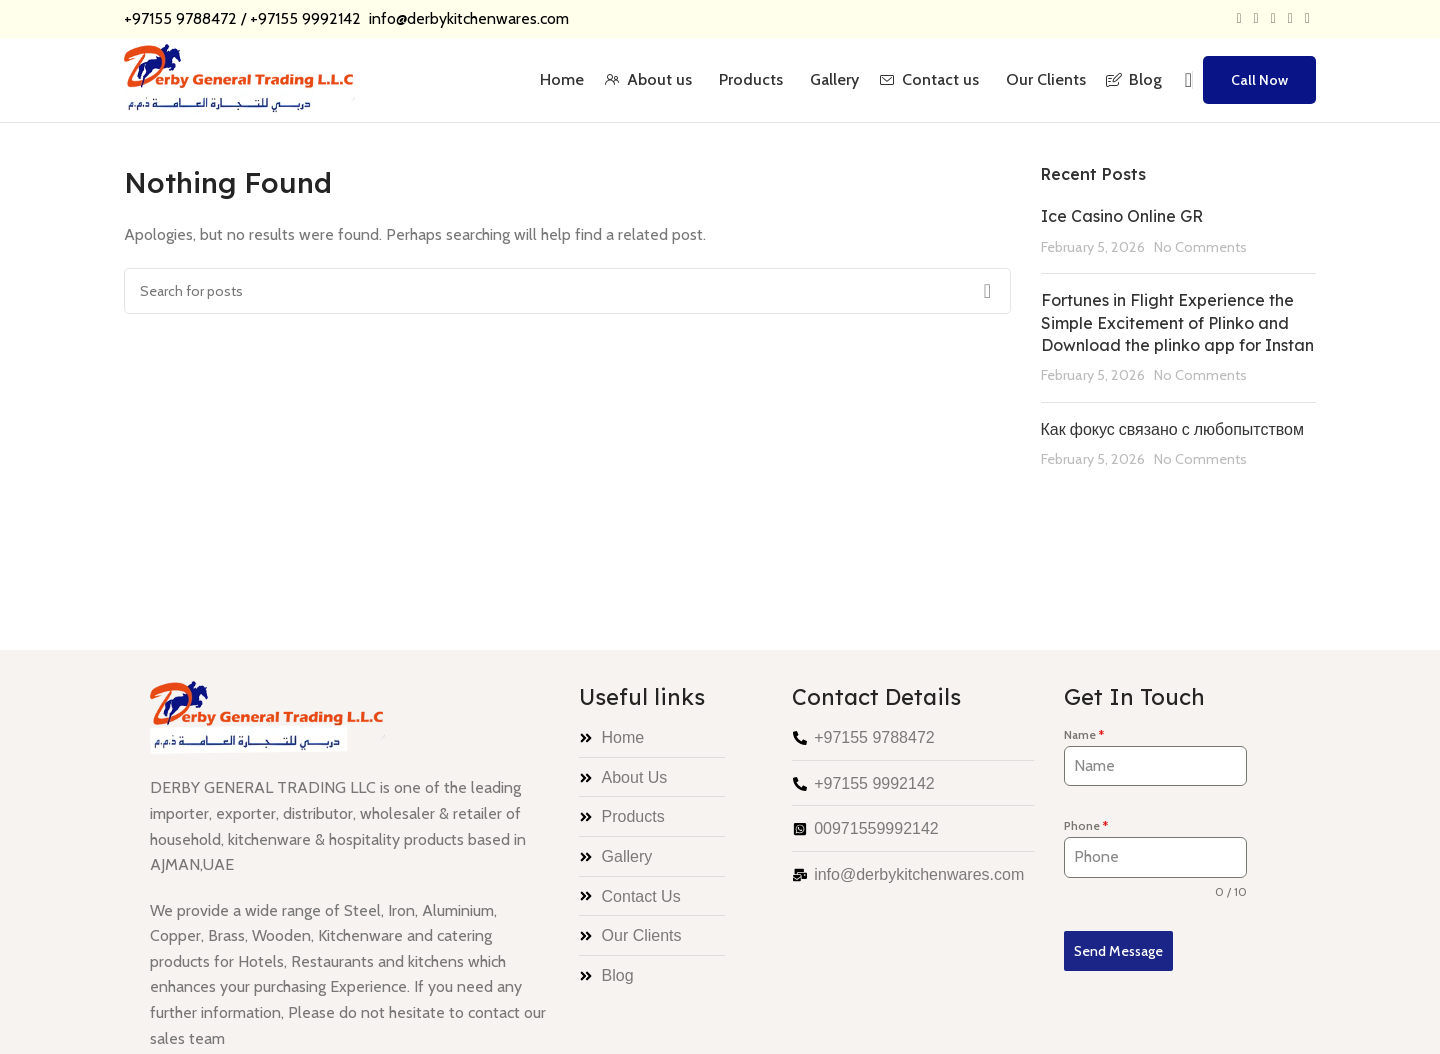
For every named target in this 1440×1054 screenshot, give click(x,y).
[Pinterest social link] (1273, 19)
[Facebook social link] (1238, 19)
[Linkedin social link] (1290, 19)
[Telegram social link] (1307, 19)
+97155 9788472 (180, 18)
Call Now (1259, 80)
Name (1084, 734)
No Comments (1200, 247)
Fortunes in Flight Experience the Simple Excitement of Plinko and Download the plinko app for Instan (1177, 322)
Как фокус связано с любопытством (1173, 429)
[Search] (1182, 80)
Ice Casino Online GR (1122, 216)
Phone (1086, 825)
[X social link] (1256, 19)
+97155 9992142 (307, 18)
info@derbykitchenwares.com (467, 18)
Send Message (1118, 951)
